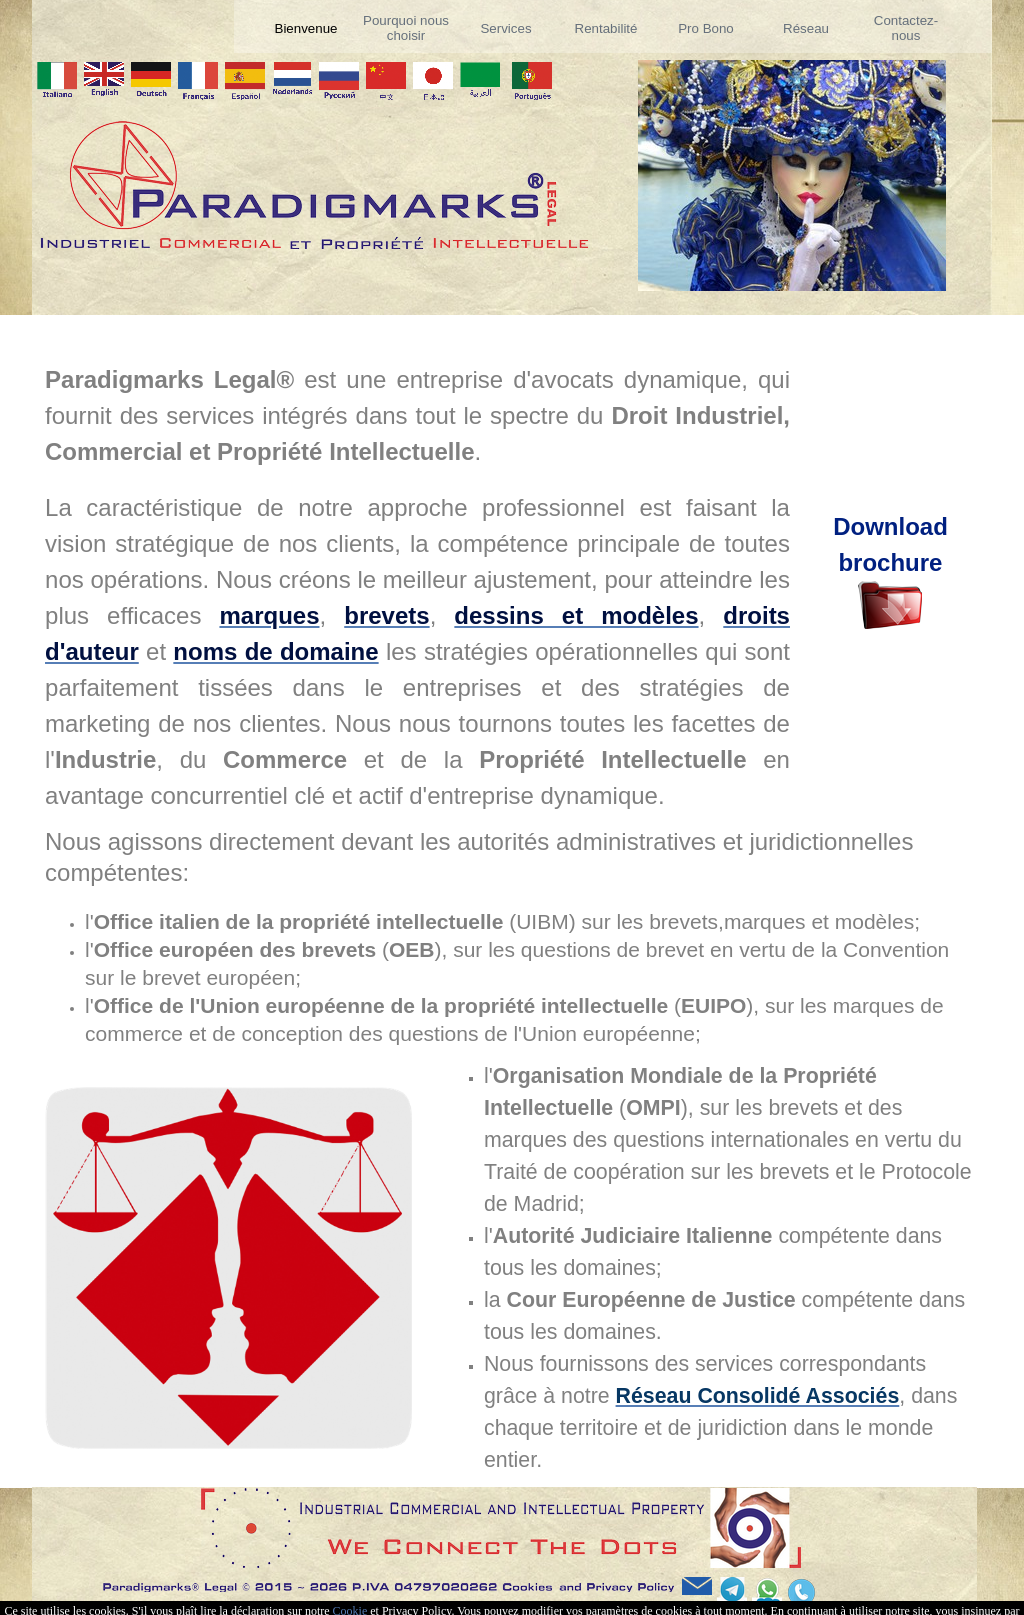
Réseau (806, 28)
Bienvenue (306, 28)
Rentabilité (606, 28)
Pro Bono (706, 28)
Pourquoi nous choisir (406, 28)
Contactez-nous (906, 28)
